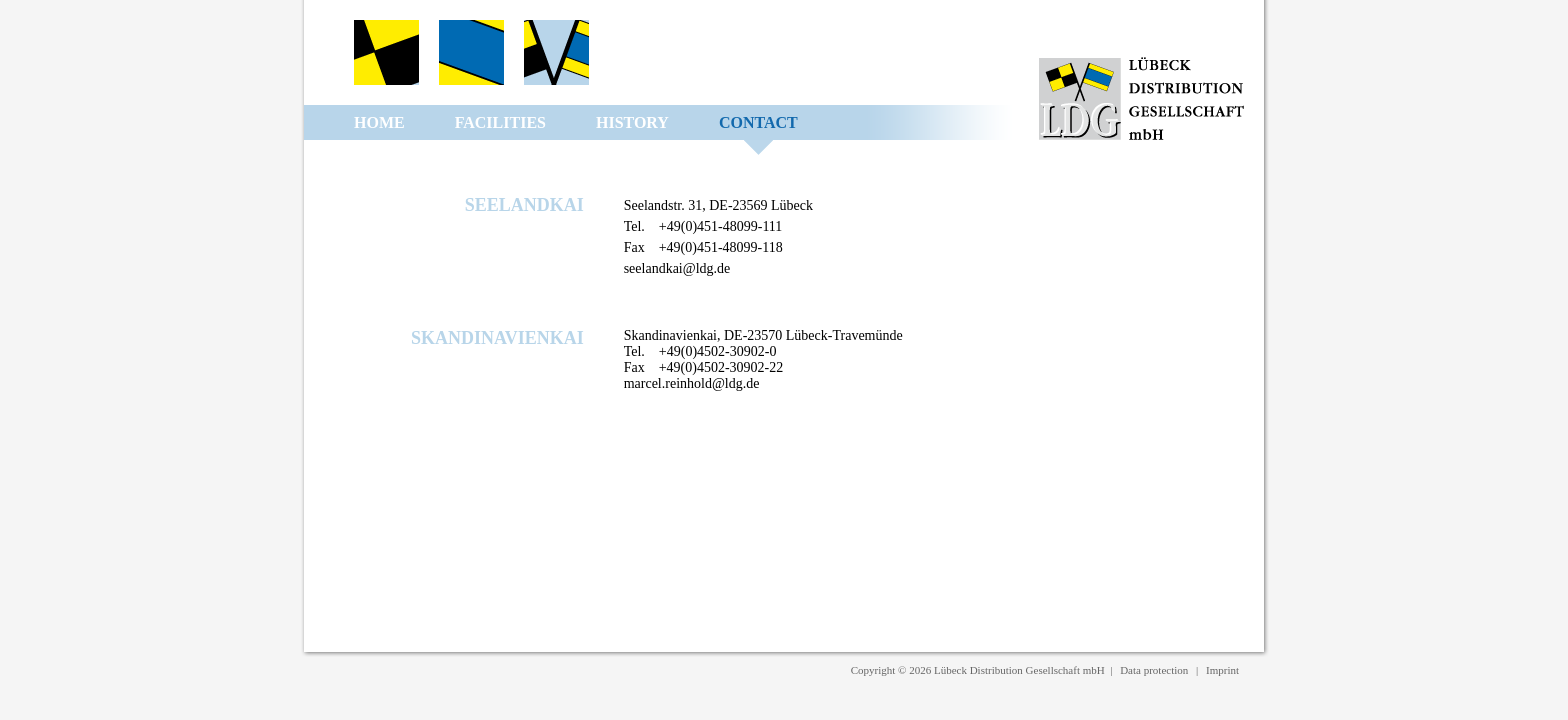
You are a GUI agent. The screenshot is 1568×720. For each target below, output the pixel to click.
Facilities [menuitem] (500, 122)
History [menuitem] (632, 122)
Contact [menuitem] (758, 122)
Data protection (1154, 670)
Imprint (1222, 670)
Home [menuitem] (379, 122)
